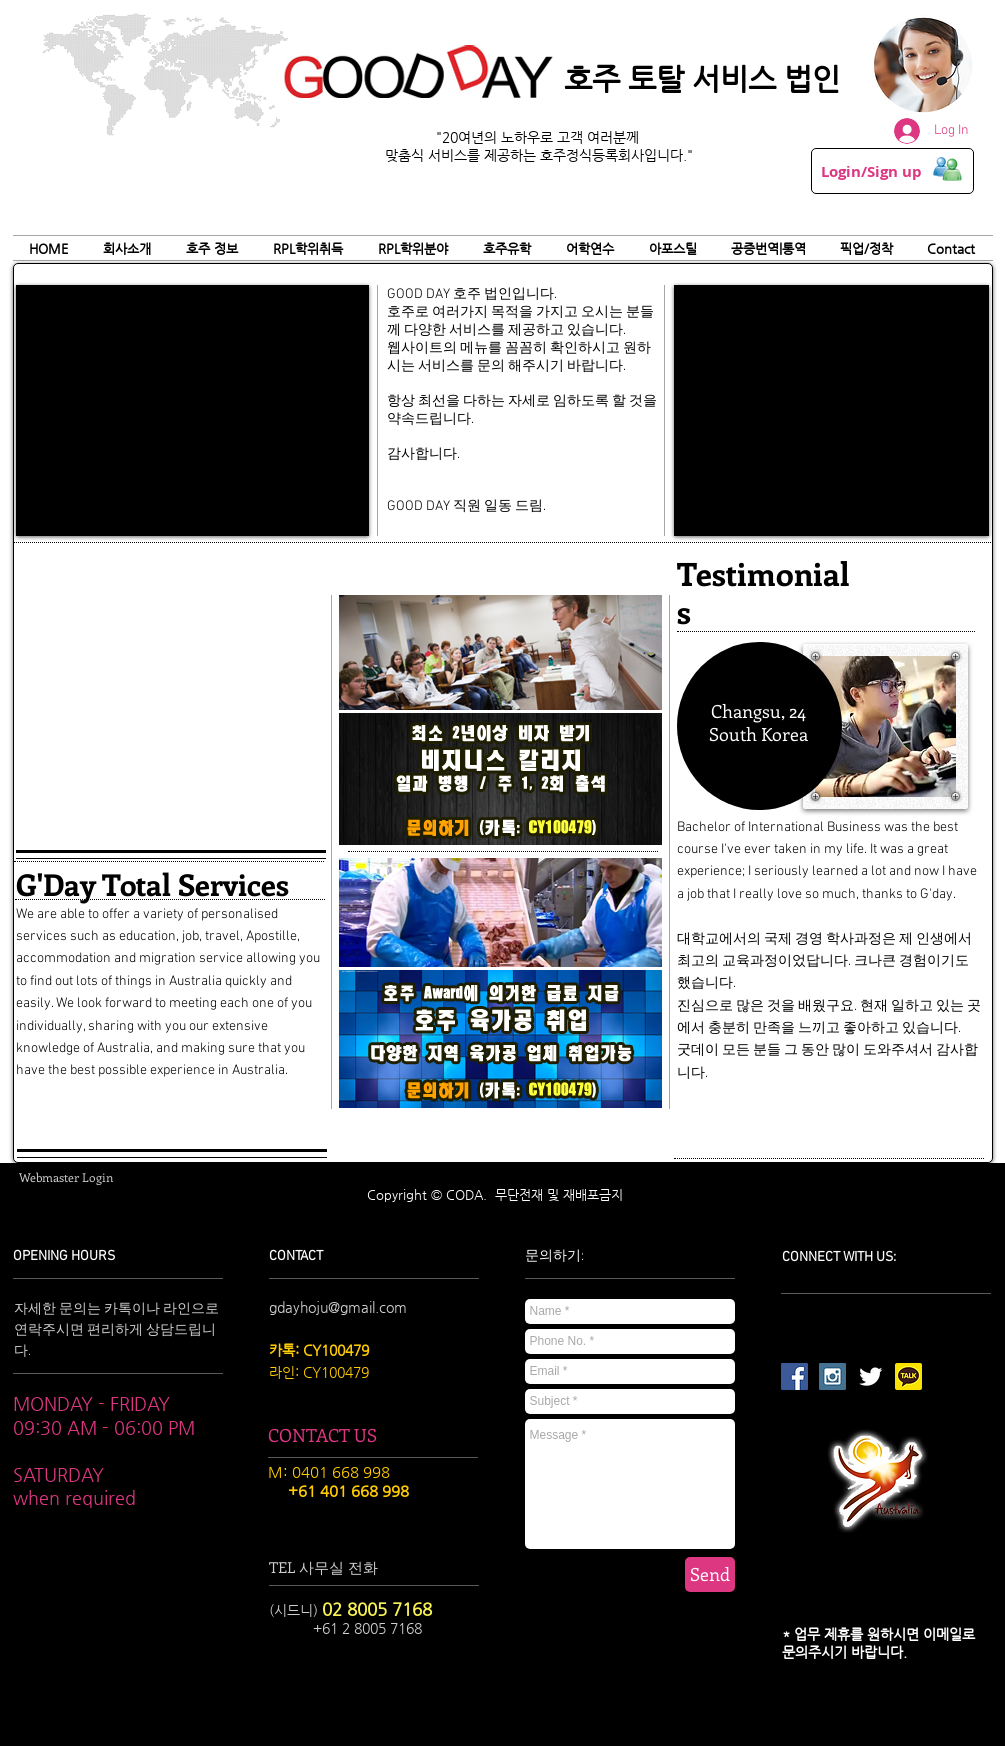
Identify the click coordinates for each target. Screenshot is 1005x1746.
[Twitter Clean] (870, 1376)
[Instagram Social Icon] (832, 1376)
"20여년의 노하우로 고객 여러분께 (539, 137)
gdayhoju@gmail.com (338, 1307)
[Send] (710, 1574)
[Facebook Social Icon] (794, 1376)
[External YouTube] (192, 410)
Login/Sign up (871, 172)
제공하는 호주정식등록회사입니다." (588, 155)
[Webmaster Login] (66, 1177)
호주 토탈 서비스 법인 (702, 78)
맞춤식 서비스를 (434, 155)
